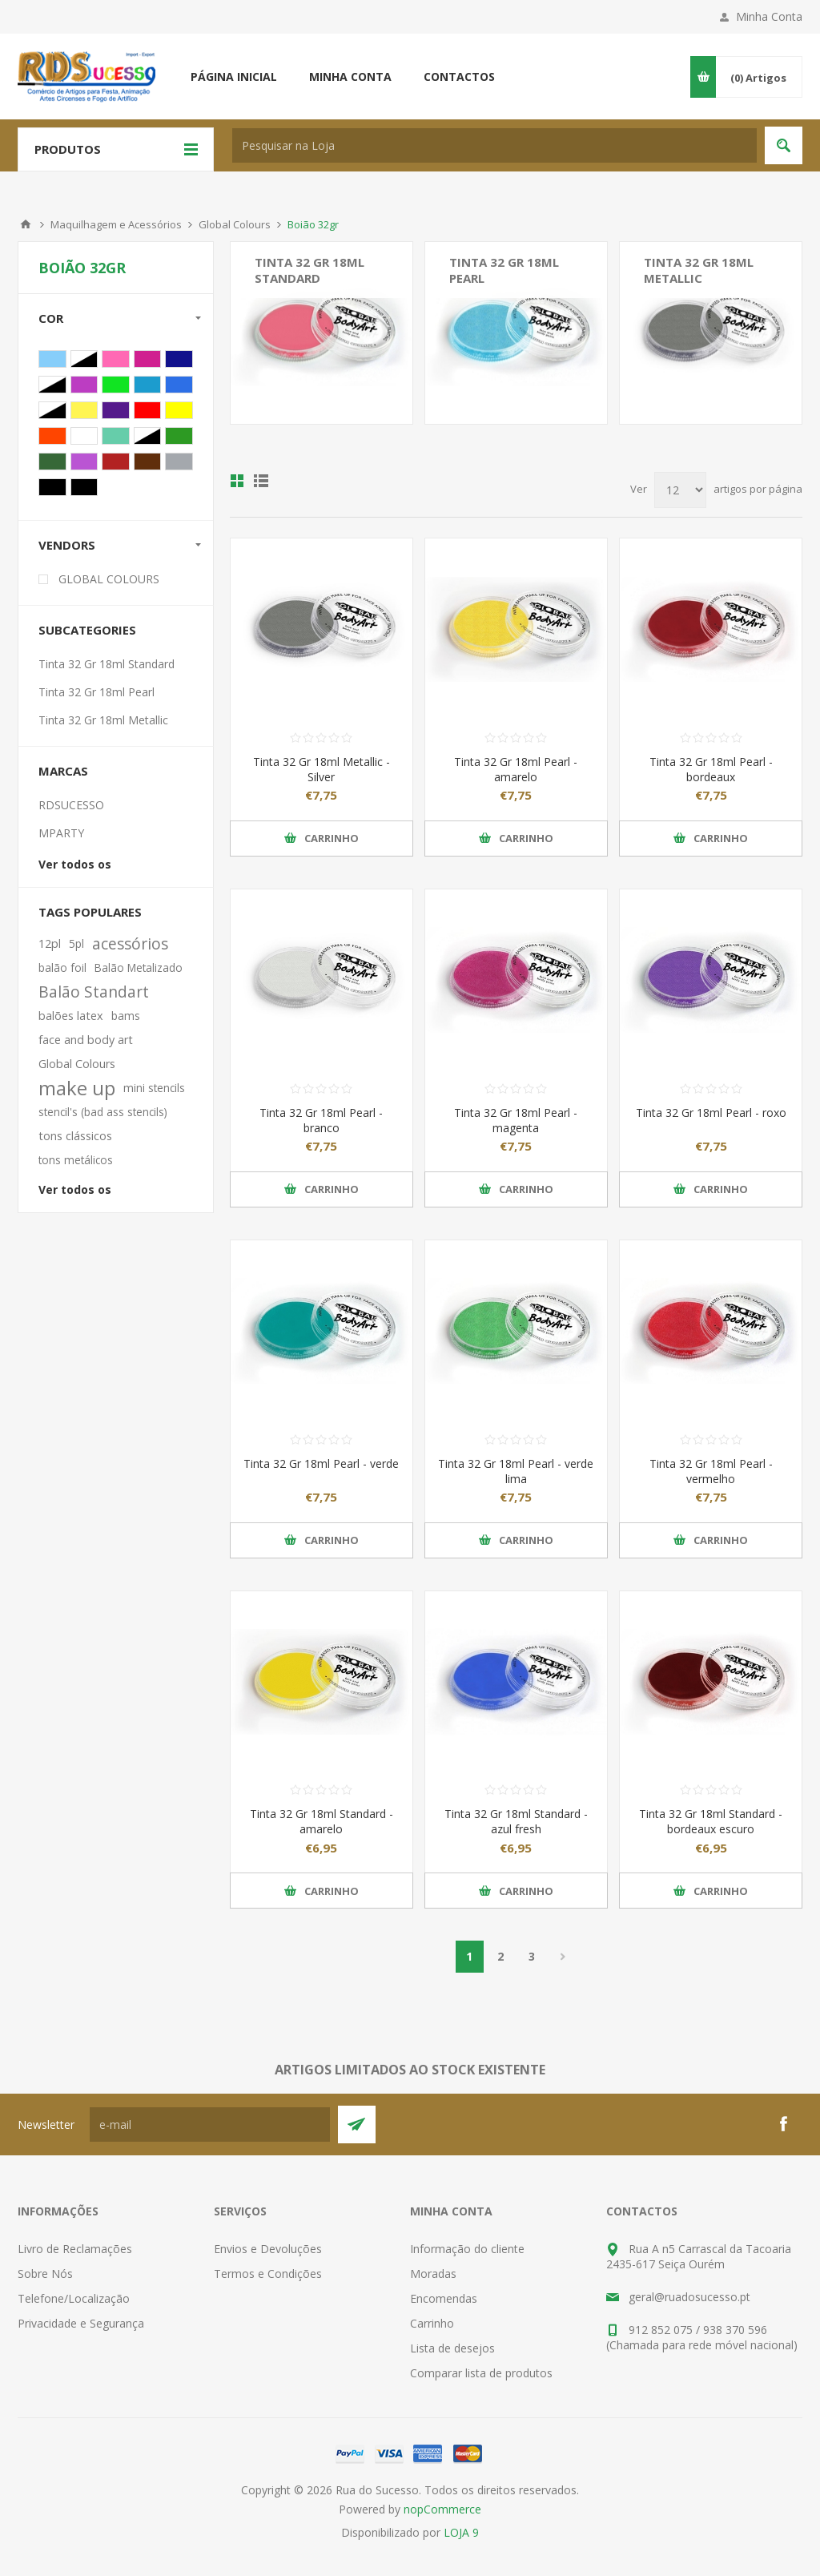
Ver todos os (74, 864)
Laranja (52, 436)
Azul (84, 359)
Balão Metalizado (138, 967)
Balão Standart (93, 991)
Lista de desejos (452, 2348)
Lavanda (84, 461)
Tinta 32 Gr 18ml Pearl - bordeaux (711, 769)
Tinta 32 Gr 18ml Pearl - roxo (711, 1112)
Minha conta (350, 76)
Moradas (433, 2273)
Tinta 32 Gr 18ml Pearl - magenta (515, 1120)
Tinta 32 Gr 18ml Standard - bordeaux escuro (710, 1821)
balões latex (70, 1015)
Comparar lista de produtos (481, 2372)
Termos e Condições (268, 2273)
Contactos (459, 76)
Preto (52, 487)
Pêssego (148, 436)
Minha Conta (769, 16)
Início (26, 224)
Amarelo (179, 410)
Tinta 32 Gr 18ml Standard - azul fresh (516, 1821)
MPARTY (61, 833)
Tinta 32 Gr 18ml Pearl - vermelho (711, 1471)
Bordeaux (52, 410)
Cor (50, 318)
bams (125, 1015)
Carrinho (432, 2323)
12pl (49, 943)
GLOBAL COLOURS (108, 579)
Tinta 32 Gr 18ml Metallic (699, 270)
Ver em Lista (261, 480)
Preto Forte (84, 487)
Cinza (179, 461)
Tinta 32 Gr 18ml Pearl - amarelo (515, 769)
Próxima (563, 1957)
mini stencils (154, 1087)
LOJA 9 (461, 2532)
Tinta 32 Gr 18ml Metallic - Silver (321, 769)
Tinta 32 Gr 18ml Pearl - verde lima (515, 1471)
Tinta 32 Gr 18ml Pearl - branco (321, 1120)
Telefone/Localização (74, 2298)
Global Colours (235, 224)
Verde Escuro (52, 461)
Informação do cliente (467, 2248)
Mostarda (84, 410)
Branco (84, 436)
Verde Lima (116, 384)
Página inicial (234, 76)
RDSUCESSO (71, 804)
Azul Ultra (179, 384)
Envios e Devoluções (268, 2248)
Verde (52, 384)
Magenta (148, 359)
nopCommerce (442, 2509)
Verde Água (116, 436)
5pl (76, 943)
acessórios (130, 943)
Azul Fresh (148, 384)
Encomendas (443, 2298)
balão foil (62, 967)
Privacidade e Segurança (81, 2323)
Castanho (148, 461)
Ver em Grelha (237, 480)
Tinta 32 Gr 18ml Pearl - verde (321, 1463)
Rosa (116, 359)
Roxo (116, 410)
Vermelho (148, 410)
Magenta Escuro (84, 384)
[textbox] (494, 145)
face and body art (85, 1039)
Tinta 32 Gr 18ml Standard (309, 270)
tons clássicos (75, 1135)
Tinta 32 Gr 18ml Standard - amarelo (321, 1821)
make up (76, 1088)
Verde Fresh (179, 436)
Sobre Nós (45, 2273)
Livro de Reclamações (75, 2248)
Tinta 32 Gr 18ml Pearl (504, 270)
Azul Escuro (179, 359)
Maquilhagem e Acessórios (116, 224)
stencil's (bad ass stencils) (102, 1111)
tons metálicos (75, 1159)
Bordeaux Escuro (116, 461)
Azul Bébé (52, 359)
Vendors (66, 545)
